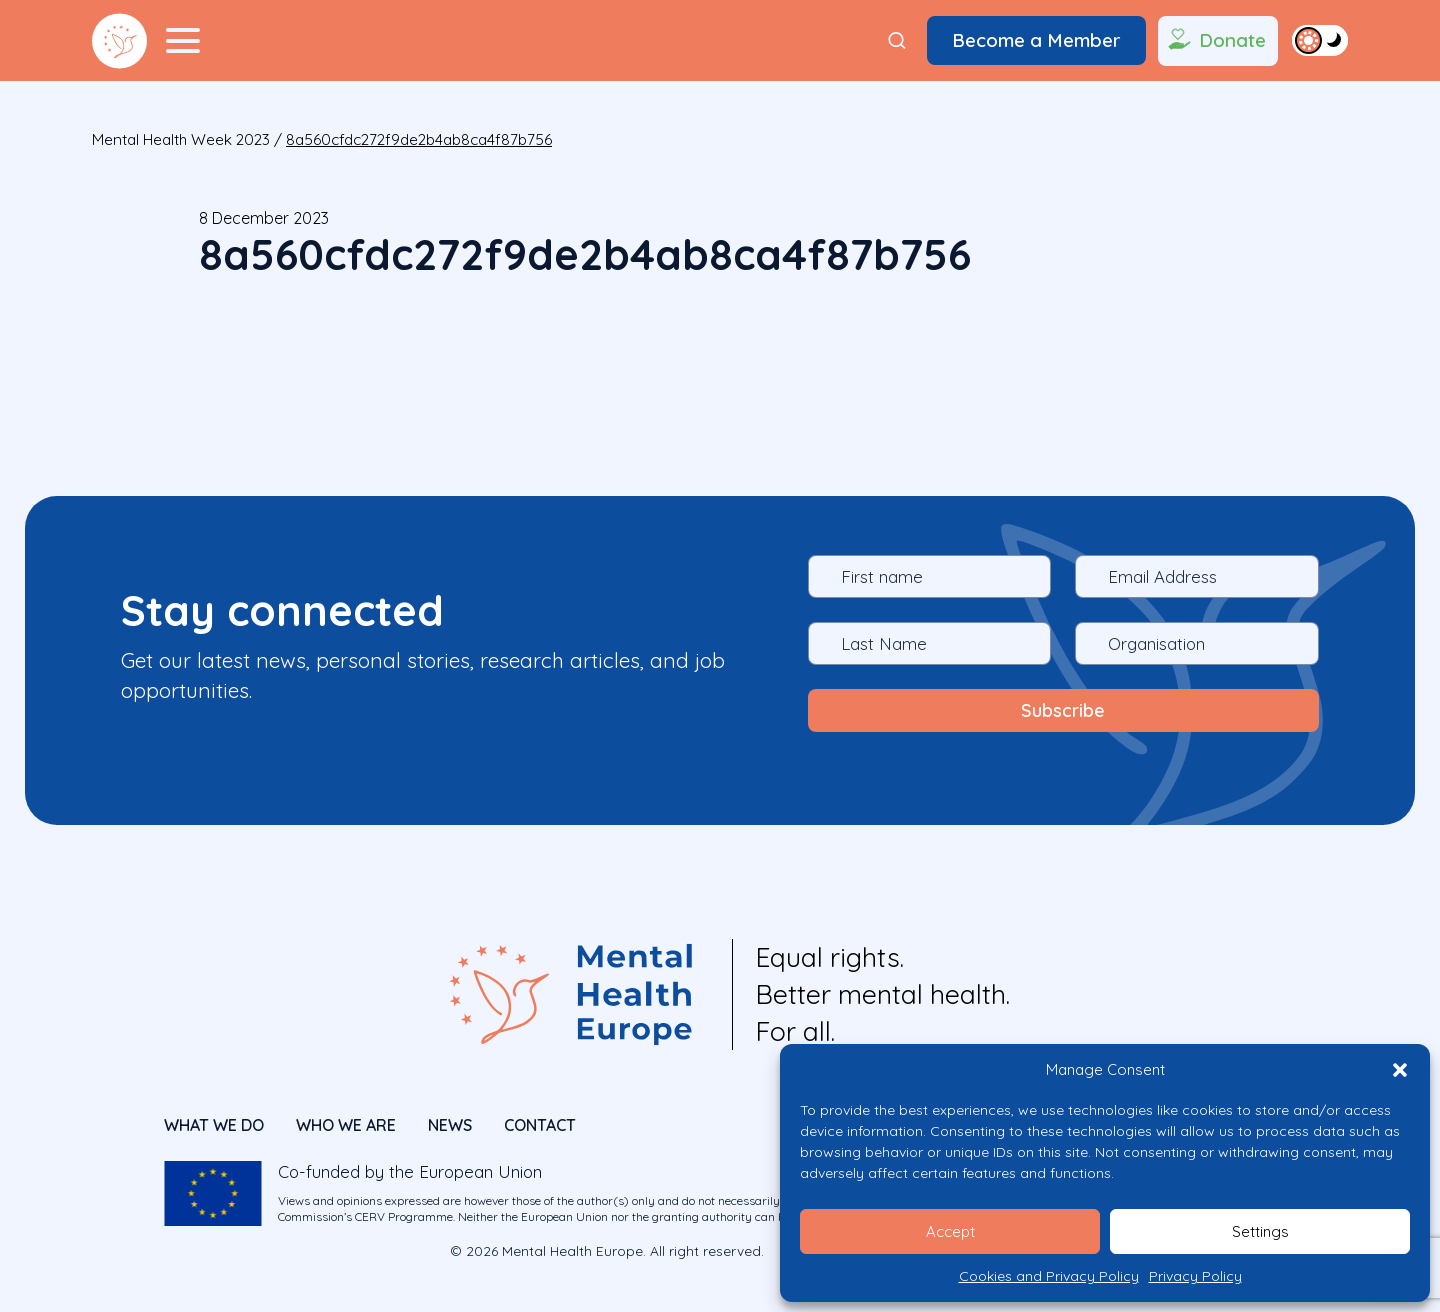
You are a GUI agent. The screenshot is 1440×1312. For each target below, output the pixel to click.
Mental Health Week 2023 (181, 139)
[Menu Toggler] (183, 41)
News (450, 1122)
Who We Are (346, 1122)
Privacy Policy (1195, 1276)
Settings (1260, 1231)
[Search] (897, 40)
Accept (950, 1231)
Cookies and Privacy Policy (1049, 1276)
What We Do (214, 1122)
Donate (1215, 41)
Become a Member (1036, 40)
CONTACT (540, 1122)
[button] (1400, 1070)
